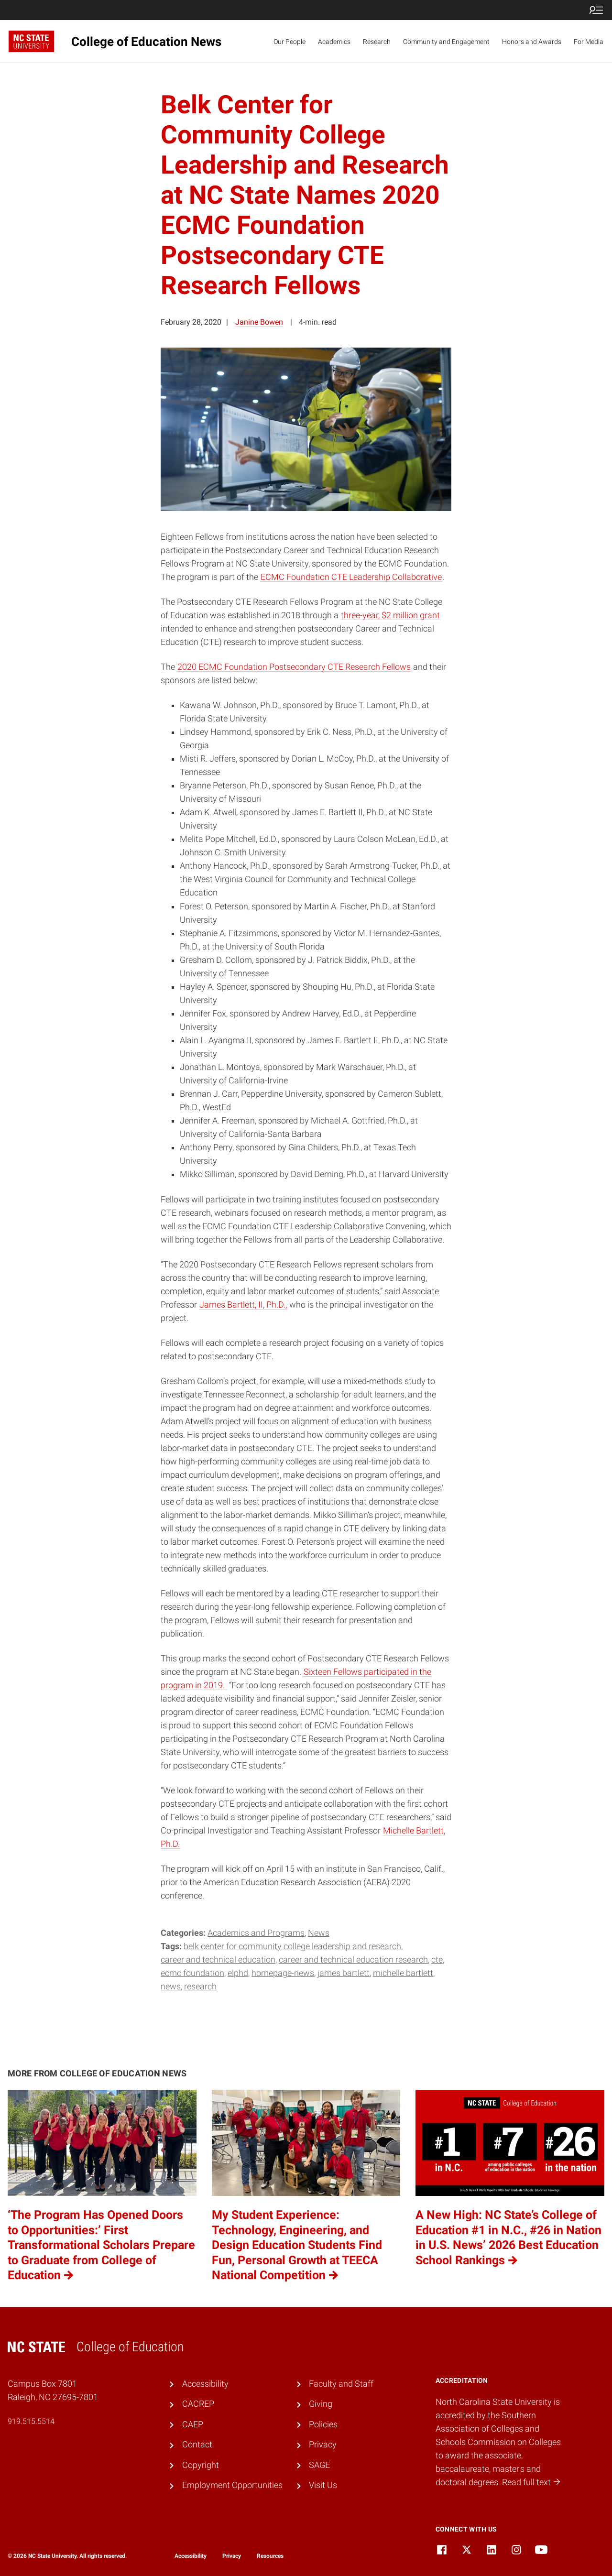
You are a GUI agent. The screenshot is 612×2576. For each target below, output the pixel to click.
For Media (588, 41)
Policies (323, 2424)
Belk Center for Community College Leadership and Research (292, 1946)
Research (377, 41)
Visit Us (323, 2485)
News (318, 1933)
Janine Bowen (259, 322)
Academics (334, 41)
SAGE (319, 2465)
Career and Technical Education (218, 1960)
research (200, 1986)
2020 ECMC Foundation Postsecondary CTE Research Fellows (294, 667)
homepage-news (282, 1973)
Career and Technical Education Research (353, 1960)
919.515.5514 (31, 2421)
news (171, 1986)
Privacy (323, 2444)
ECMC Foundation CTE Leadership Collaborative (351, 577)
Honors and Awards (531, 41)
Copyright (200, 2465)
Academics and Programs (256, 1933)
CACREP (198, 2404)
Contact (197, 2444)
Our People (289, 41)
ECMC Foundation (192, 1973)
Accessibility (205, 2384)
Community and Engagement (446, 41)
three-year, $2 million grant (390, 615)
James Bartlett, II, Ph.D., (243, 1305)
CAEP (192, 2424)
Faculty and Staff (341, 2384)
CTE (437, 1960)
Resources (270, 2556)
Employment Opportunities (232, 2485)
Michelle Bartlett (403, 1973)
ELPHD (238, 1973)
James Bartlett (343, 1973)
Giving (320, 2404)
